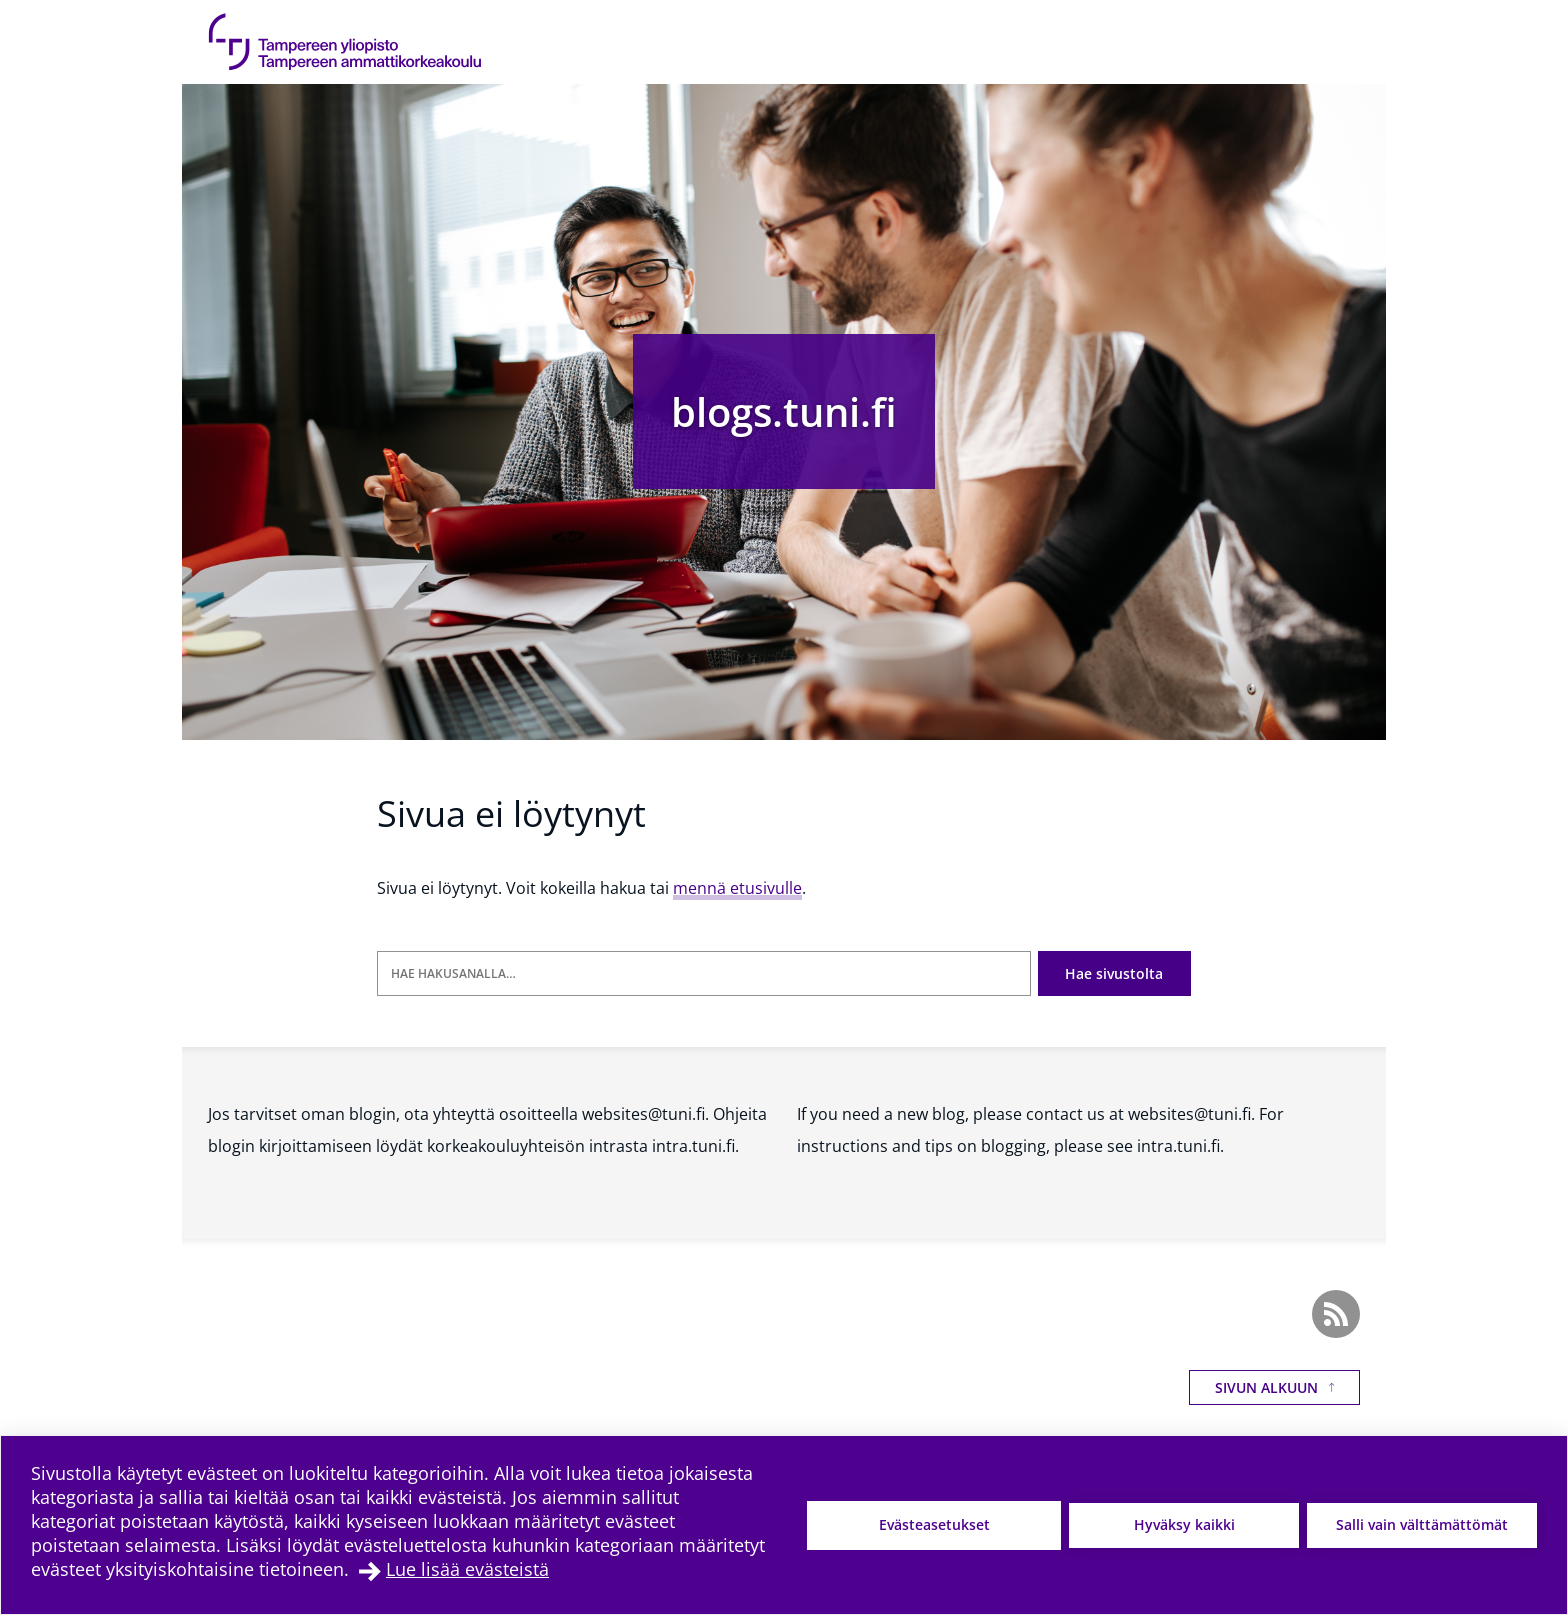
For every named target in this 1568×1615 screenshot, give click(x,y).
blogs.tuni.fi (784, 411)
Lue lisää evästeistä (467, 1569)
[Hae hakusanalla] (704, 973)
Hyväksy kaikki (1184, 1524)
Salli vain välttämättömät (1422, 1524)
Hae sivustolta (1114, 973)
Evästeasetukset (934, 1524)
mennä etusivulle (737, 888)
